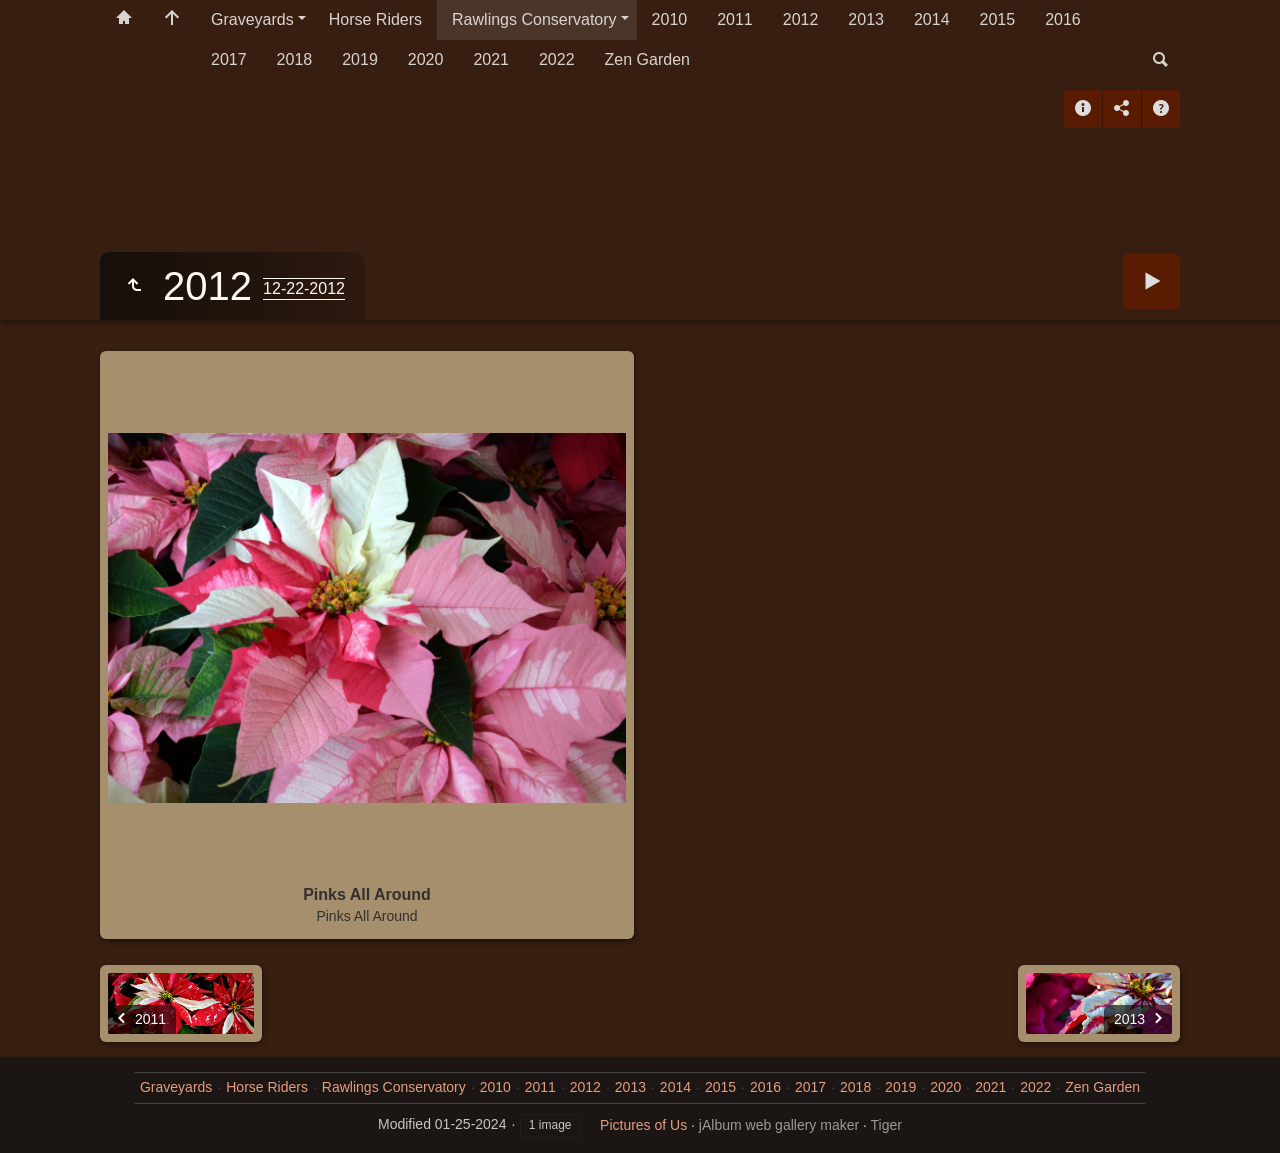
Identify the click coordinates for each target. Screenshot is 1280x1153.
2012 (801, 19)
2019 (360, 59)
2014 (932, 19)
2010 (670, 19)
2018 (295, 59)
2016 (1063, 19)
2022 (557, 59)
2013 (866, 19)
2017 (229, 59)
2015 (998, 19)
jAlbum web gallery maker (779, 1125)
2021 (491, 59)
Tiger (886, 1125)
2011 (735, 19)
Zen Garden (647, 59)
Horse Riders (375, 19)
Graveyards (252, 19)
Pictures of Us (643, 1125)
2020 (426, 59)
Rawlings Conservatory (534, 19)
